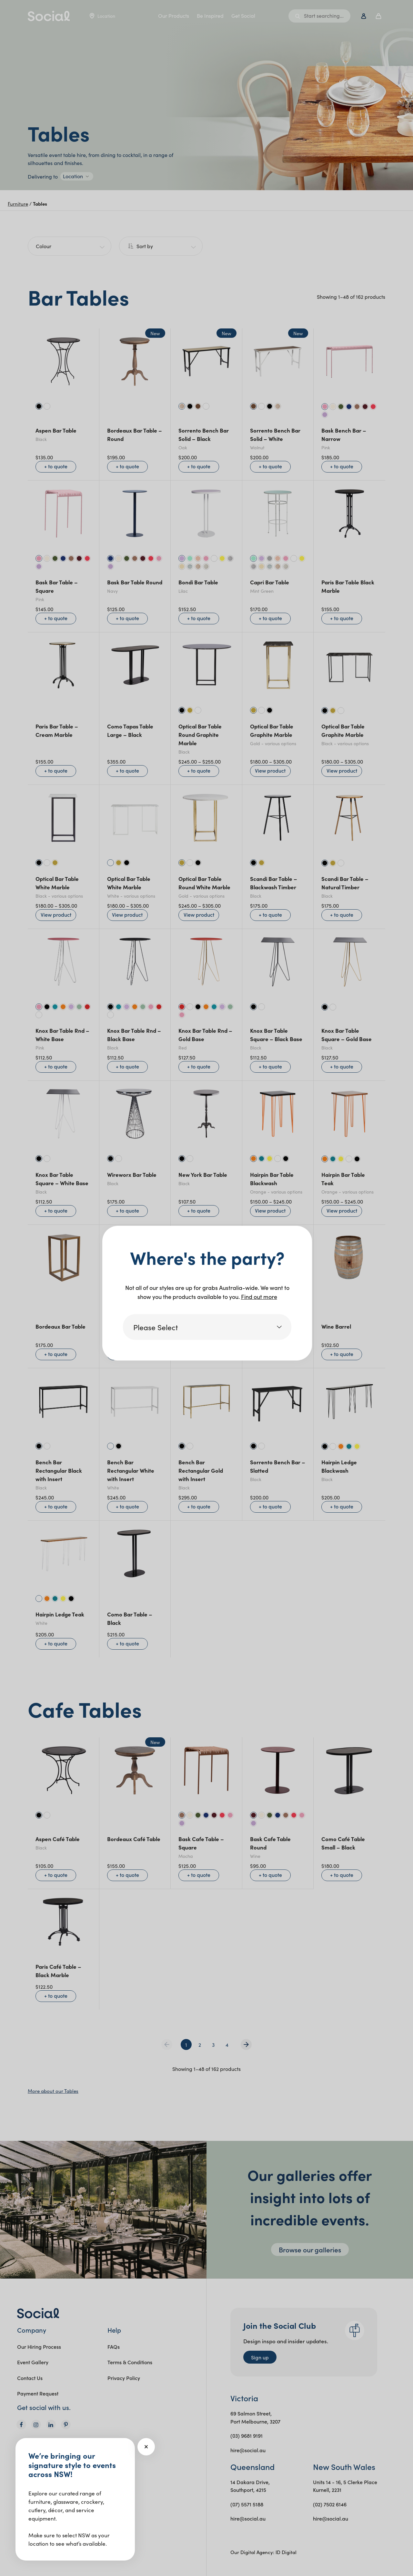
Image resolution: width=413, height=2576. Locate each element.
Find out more (259, 1297)
